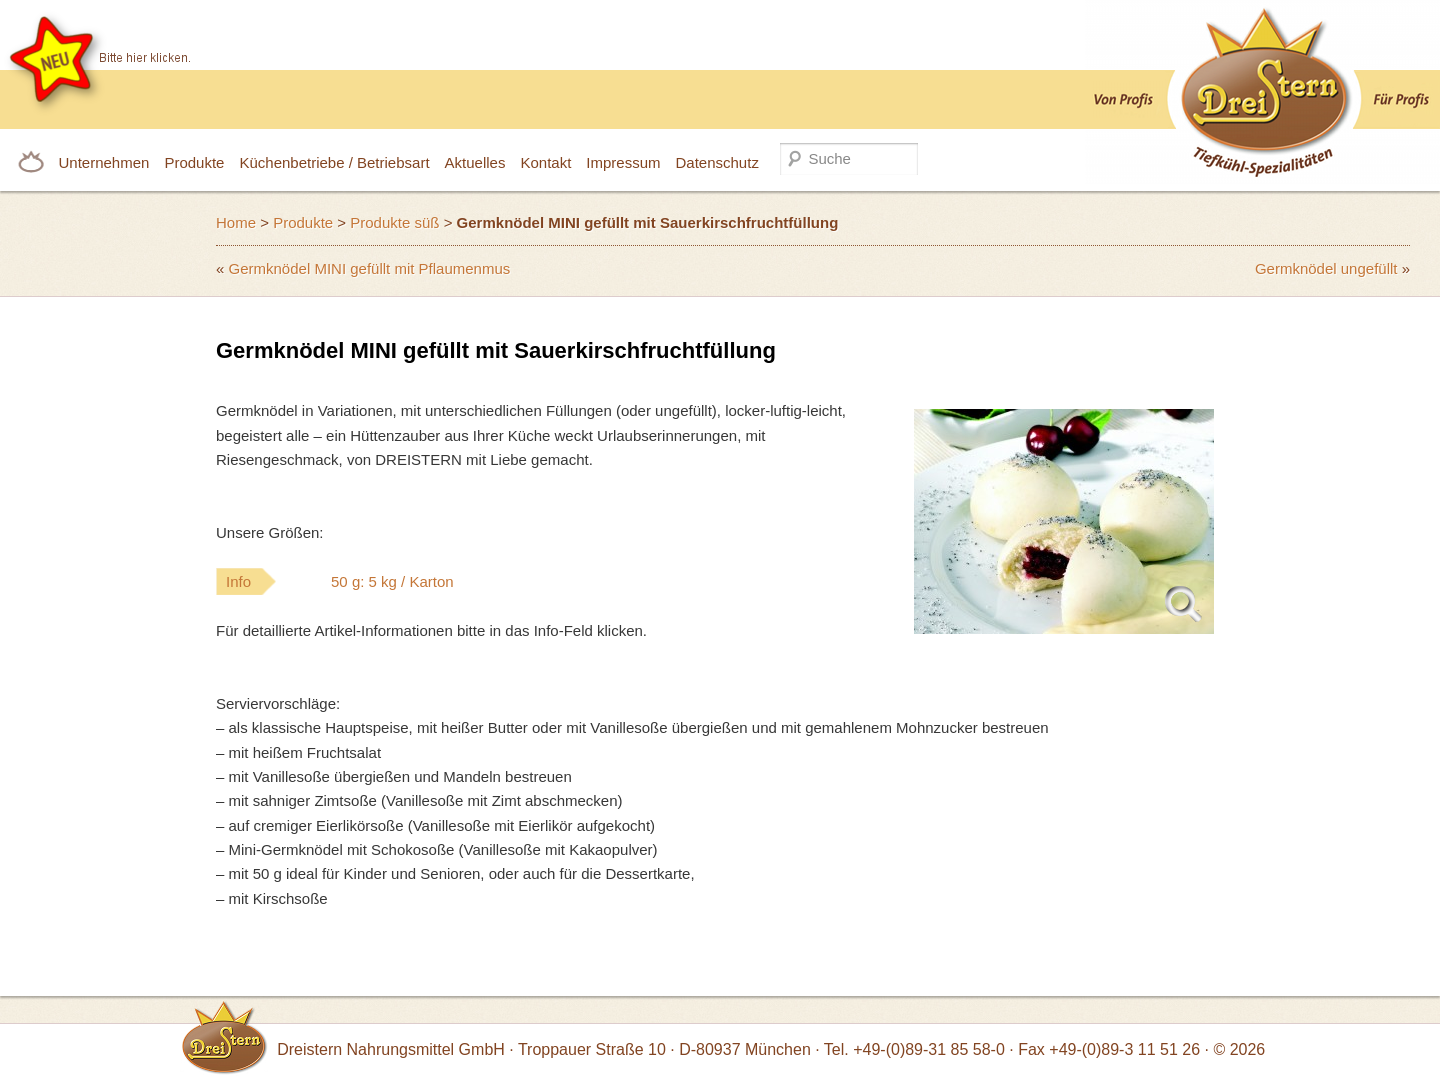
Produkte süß (394, 222)
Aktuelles (475, 162)
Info (380, 581)
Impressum (623, 162)
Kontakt (545, 162)
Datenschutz (717, 162)
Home (236, 222)
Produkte (194, 162)
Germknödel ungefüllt (1326, 268)
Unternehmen (104, 162)
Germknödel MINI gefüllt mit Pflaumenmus (370, 268)
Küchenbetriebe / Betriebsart (334, 162)
